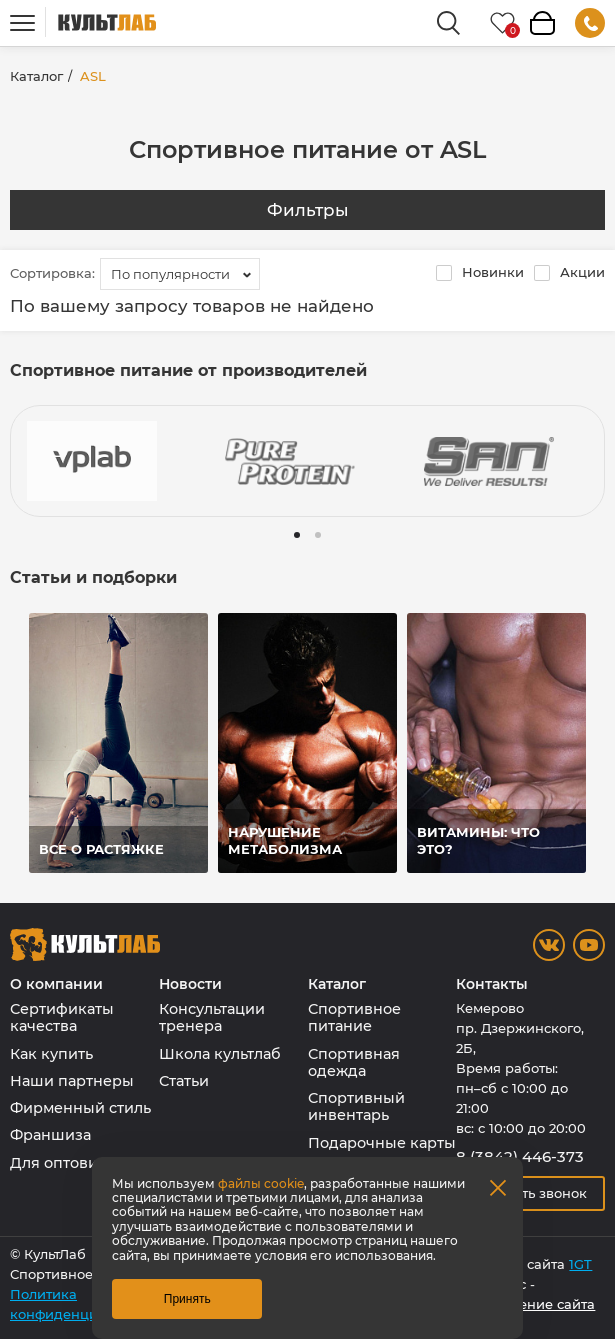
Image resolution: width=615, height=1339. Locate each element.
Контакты (492, 984)
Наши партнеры (72, 1081)
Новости (190, 984)
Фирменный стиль (80, 1108)
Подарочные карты (382, 1143)
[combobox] (180, 274)
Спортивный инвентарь (356, 1106)
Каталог (36, 76)
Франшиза (50, 1135)
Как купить (51, 1054)
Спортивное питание (354, 1017)
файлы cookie (261, 1183)
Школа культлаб (220, 1054)
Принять (187, 1299)
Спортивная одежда (354, 1062)
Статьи (184, 1081)
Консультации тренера (212, 1017)
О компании (56, 984)
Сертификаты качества (62, 1017)
